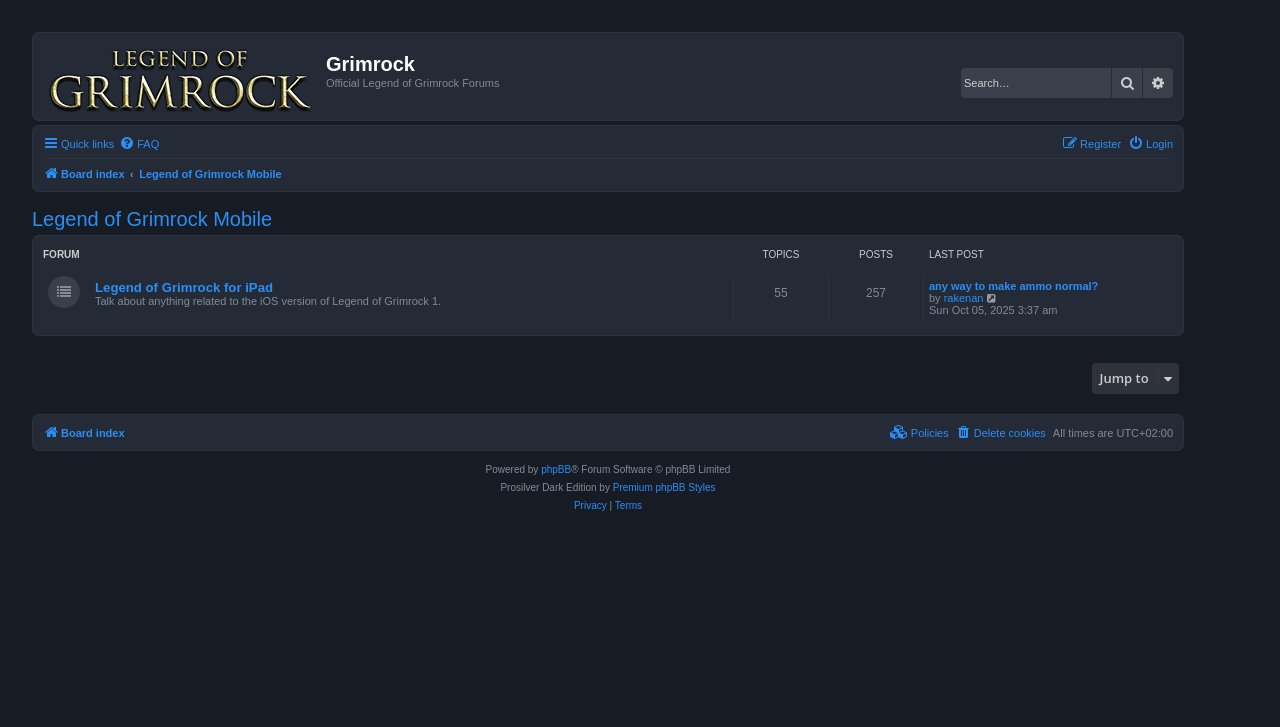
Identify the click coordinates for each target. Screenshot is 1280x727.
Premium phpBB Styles (664, 487)
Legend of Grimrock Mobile (152, 219)
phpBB (556, 469)
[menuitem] (139, 144)
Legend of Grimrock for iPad (184, 287)
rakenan (964, 298)
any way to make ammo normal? (1013, 286)
